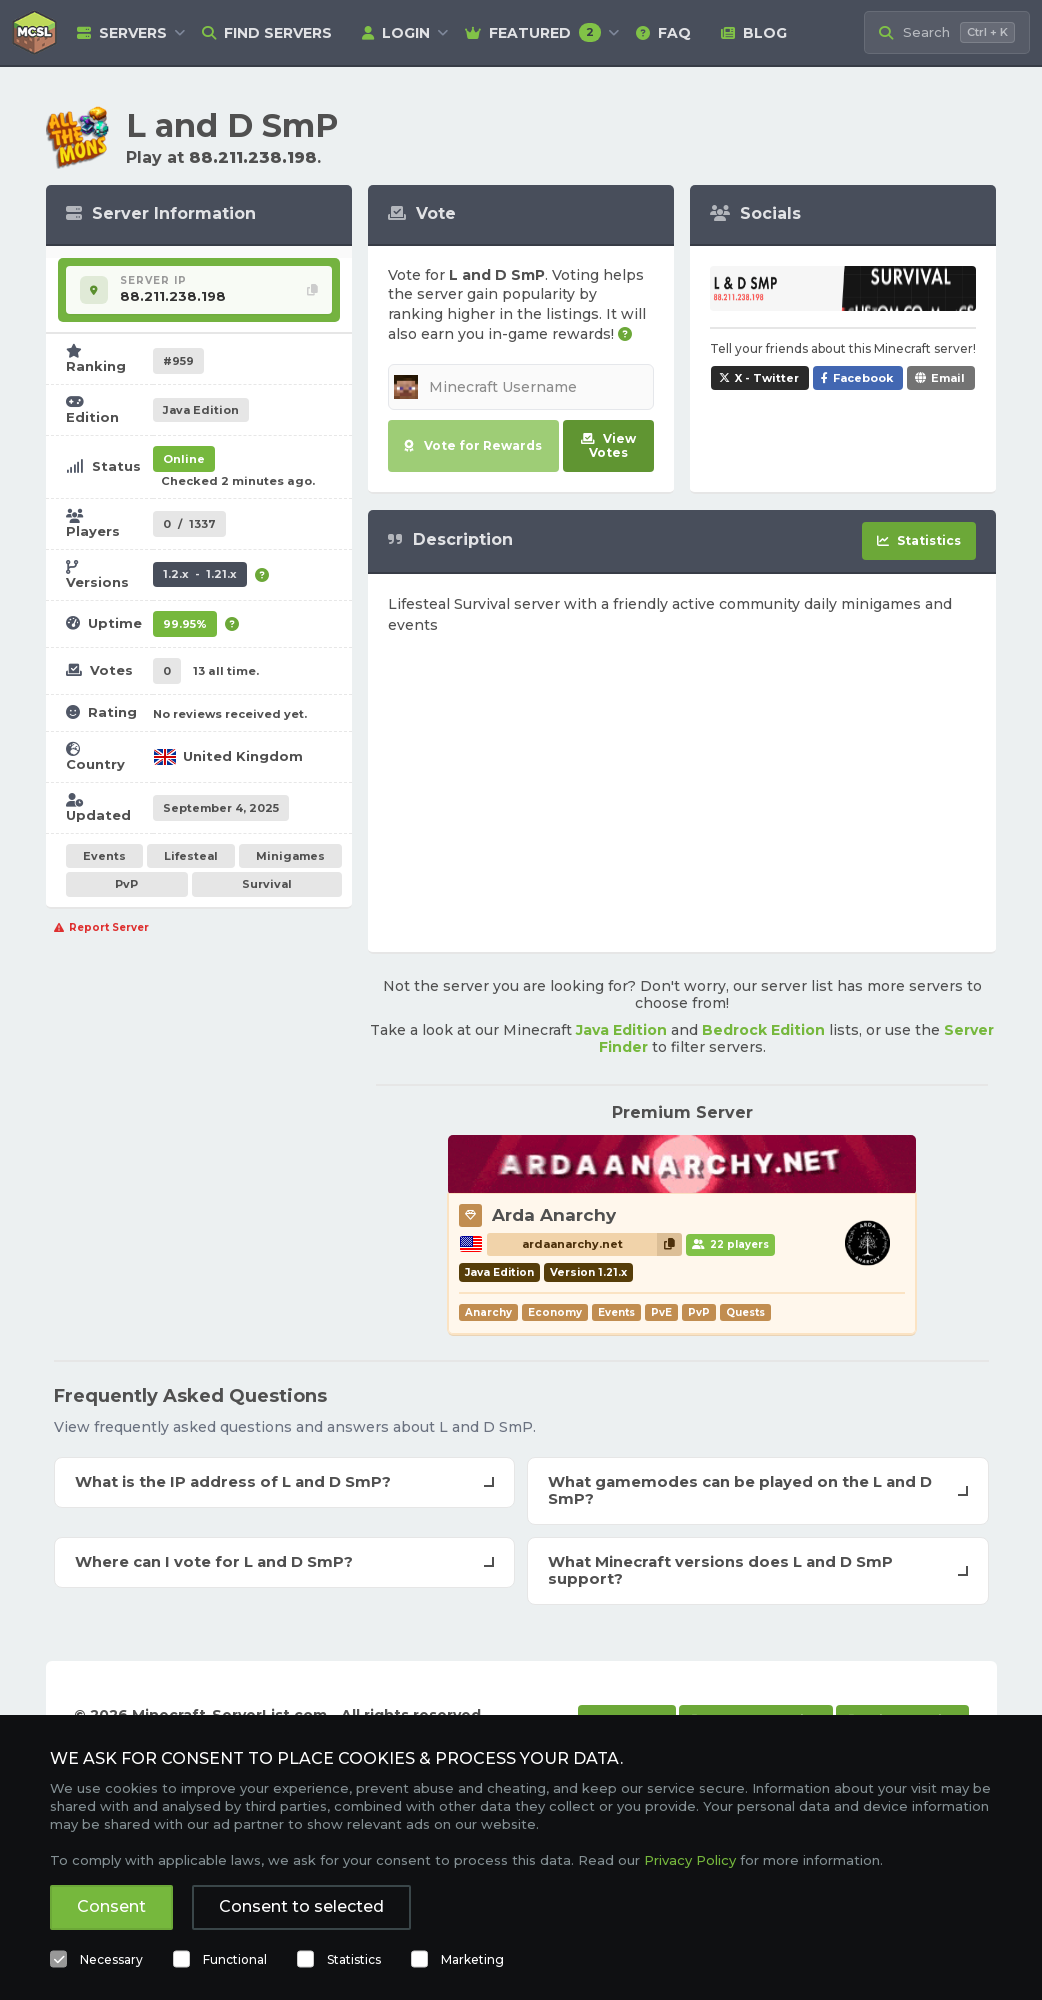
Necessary (111, 1959)
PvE (661, 1312)
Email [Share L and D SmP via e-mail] (948, 378)
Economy (555, 1312)
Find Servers (267, 33)
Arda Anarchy (554, 1215)
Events (104, 856)
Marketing (472, 1959)
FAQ (663, 33)
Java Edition (621, 1030)
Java (201, 410)
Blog (754, 33)
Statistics (354, 1959)
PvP (126, 884)
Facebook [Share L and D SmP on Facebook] (863, 378)
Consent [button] (111, 1906)
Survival (267, 884)
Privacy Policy (690, 1860)
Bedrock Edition (763, 1030)
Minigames (290, 856)
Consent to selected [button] (301, 1906)
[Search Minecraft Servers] (947, 32)
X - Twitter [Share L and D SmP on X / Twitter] (767, 378)
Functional (235, 1959)
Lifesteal (191, 856)
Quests (745, 1312)
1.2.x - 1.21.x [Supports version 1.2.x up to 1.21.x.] (200, 574)
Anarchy (488, 1312)
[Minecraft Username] (521, 387)
